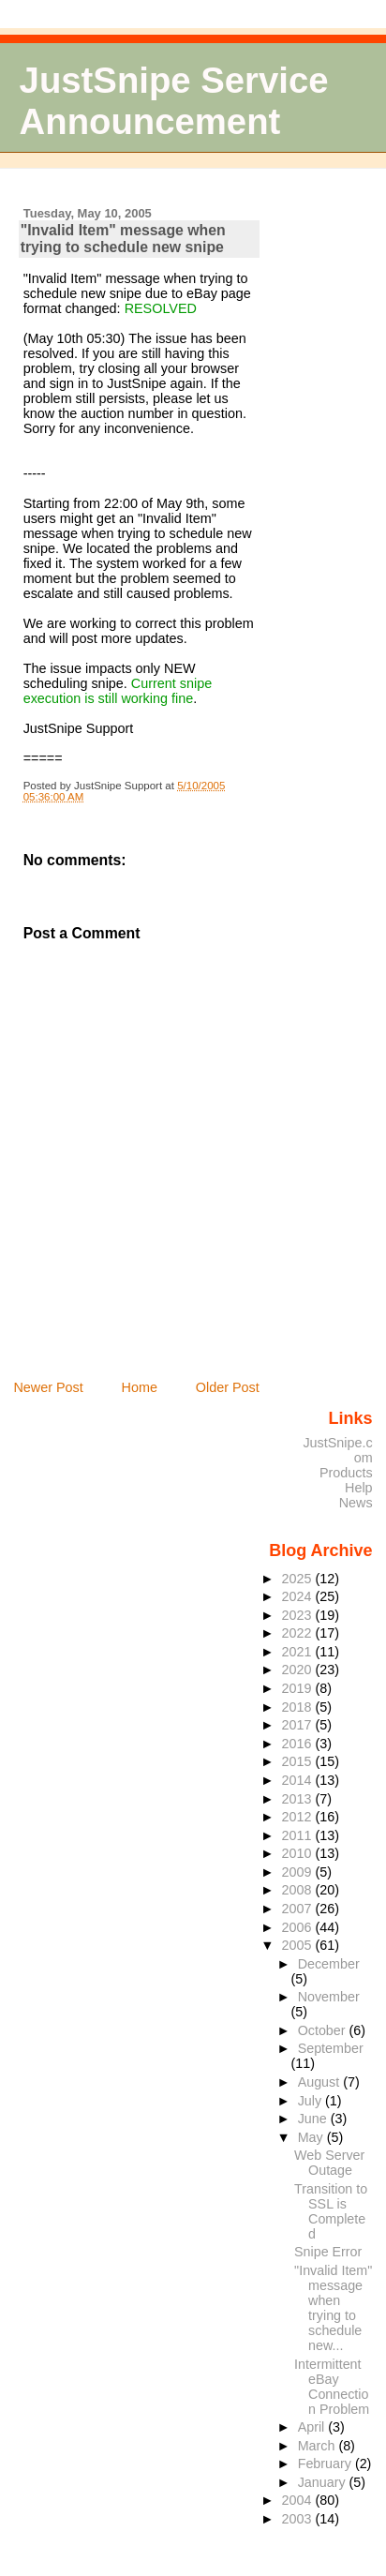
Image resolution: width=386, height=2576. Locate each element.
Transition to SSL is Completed (330, 2211)
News (356, 1502)
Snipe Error (328, 2251)
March (318, 2445)
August (321, 2081)
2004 (299, 2500)
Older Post (228, 1387)
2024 (299, 1596)
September (331, 2048)
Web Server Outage (329, 2163)
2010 (299, 1853)
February (326, 2463)
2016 (299, 1743)
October (323, 2030)
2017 (299, 1724)
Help (359, 1487)
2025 (299, 1578)
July (311, 2100)
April (313, 2426)
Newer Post (47, 1387)
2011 (299, 1835)
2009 (299, 1872)
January (323, 2482)
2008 (299, 1889)
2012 (299, 1816)
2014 (299, 1780)
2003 (299, 2518)
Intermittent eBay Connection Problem (331, 2387)
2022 (299, 1632)
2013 (299, 1798)
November (329, 1996)
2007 (299, 1908)
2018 (299, 1707)
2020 (299, 1669)
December (329, 1963)
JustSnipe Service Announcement (174, 101)
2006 (299, 1927)
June (314, 2118)
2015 (299, 1761)
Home (139, 1387)
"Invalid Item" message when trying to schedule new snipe (123, 238)
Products (346, 1472)
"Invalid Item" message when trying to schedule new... (333, 2308)
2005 (299, 1945)
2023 (299, 1615)
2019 (299, 1688)
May (312, 2137)
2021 (299, 1651)
